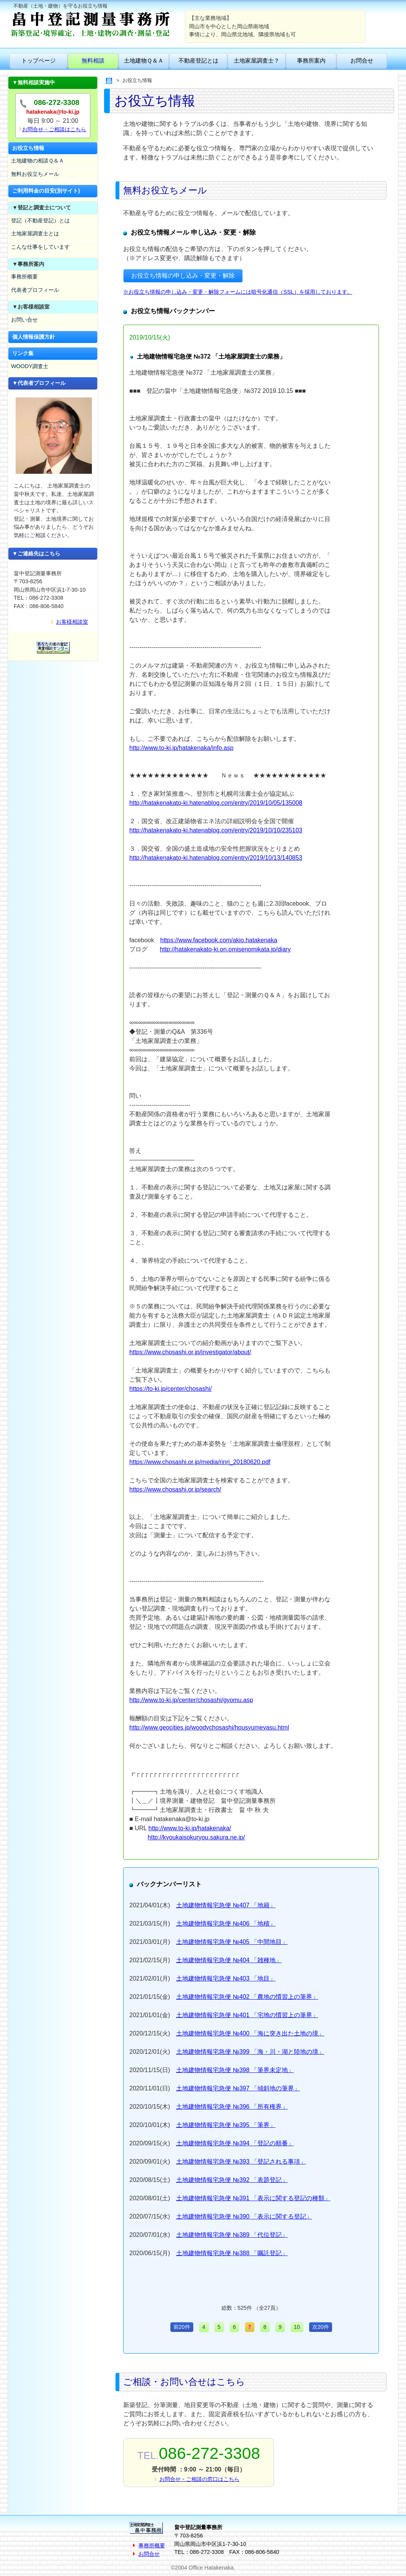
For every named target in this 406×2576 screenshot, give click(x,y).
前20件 (181, 2327)
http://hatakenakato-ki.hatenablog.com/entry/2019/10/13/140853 (215, 857)
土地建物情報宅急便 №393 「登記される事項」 (241, 2161)
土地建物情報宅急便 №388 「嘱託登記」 (232, 2253)
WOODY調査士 (29, 366)
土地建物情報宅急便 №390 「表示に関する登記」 (244, 2216)
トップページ (38, 60)
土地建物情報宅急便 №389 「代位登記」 (232, 2235)
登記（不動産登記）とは (40, 220)
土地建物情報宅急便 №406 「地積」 (226, 1923)
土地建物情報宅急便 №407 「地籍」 (226, 1905)
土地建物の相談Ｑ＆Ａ (37, 161)
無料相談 (93, 60)
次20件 (320, 2327)
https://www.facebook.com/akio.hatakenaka (218, 940)
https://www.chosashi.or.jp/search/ (175, 1489)
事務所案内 (311, 60)
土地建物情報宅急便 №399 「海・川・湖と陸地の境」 (250, 2051)
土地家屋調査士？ (256, 60)
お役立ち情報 (28, 148)
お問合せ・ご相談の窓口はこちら (199, 2479)
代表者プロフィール (35, 290)
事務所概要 (24, 277)
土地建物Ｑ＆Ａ (144, 60)
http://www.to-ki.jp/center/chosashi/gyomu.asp (191, 1700)
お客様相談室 (72, 622)
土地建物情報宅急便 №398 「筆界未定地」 (235, 2070)
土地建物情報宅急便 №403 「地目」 (226, 1978)
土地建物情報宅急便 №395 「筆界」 (226, 2125)
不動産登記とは (198, 60)
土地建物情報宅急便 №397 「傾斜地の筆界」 (238, 2088)
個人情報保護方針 (33, 337)
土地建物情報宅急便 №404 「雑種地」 (229, 1960)
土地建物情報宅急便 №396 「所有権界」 (232, 2106)
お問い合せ (24, 320)
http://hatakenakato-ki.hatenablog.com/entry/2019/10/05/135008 (215, 803)
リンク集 (23, 353)
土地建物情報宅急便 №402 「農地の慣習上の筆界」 (247, 1997)
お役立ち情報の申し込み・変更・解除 (183, 275)
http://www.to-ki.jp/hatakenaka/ (189, 1828)
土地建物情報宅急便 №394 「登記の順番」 (235, 2143)
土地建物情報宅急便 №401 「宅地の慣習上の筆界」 (247, 2015)
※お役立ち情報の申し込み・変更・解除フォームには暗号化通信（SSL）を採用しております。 (237, 292)
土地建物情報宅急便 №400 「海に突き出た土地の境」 (250, 2033)
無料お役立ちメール (35, 174)
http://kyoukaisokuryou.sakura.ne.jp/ (196, 1837)
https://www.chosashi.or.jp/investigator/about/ (190, 1352)
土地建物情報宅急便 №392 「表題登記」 (232, 2180)
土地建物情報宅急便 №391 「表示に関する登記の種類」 (253, 2198)
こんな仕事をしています (40, 247)
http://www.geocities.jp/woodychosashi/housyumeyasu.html (209, 1727)
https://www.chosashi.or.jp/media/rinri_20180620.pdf (199, 1462)
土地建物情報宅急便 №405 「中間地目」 (232, 1942)
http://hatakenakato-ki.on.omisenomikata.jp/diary (225, 949)
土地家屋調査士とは (35, 233)
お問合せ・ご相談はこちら (54, 129)
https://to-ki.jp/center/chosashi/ (170, 1388)
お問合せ (361, 60)
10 (297, 2327)
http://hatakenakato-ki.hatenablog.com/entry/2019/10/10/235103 (215, 830)
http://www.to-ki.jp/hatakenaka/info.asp (181, 748)
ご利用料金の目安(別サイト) (46, 191)
